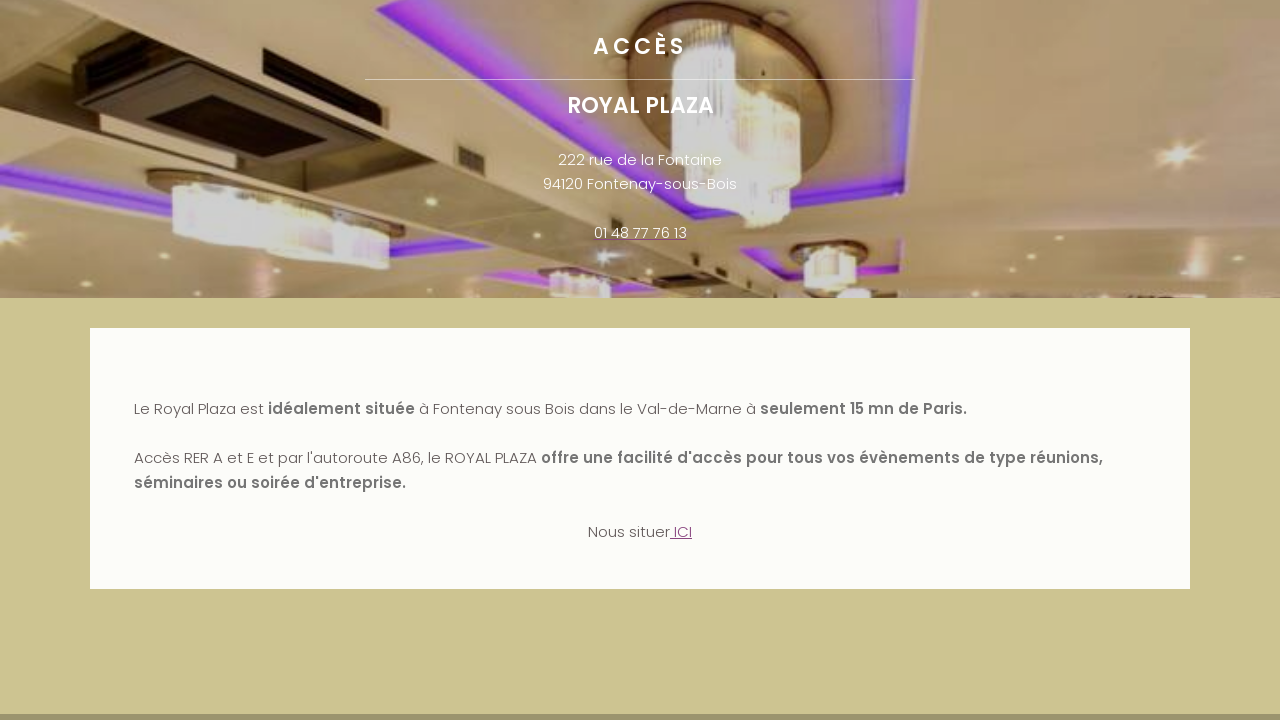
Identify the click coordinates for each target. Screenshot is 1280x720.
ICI (681, 531)
